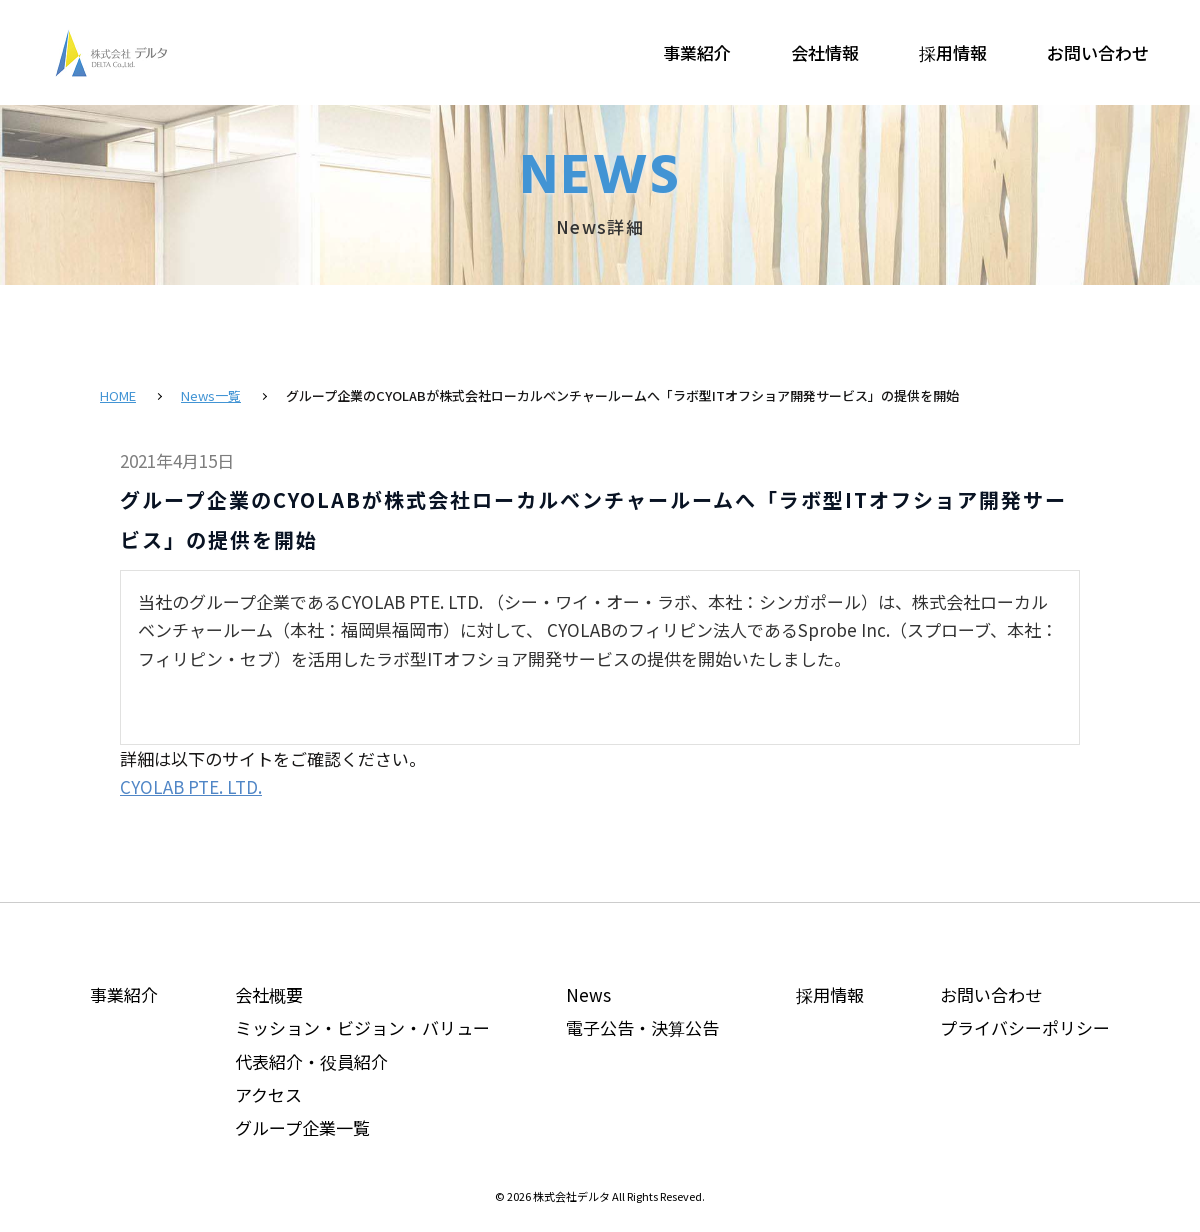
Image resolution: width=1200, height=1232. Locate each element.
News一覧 (211, 395)
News (588, 994)
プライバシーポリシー (1025, 1027)
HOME (118, 395)
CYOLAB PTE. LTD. (191, 786)
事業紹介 (697, 52)
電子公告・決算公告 (642, 1027)
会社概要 (269, 994)
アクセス (268, 1094)
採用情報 (953, 52)
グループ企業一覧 (302, 1127)
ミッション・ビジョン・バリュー (362, 1027)
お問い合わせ (1098, 52)
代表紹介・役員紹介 (311, 1061)
